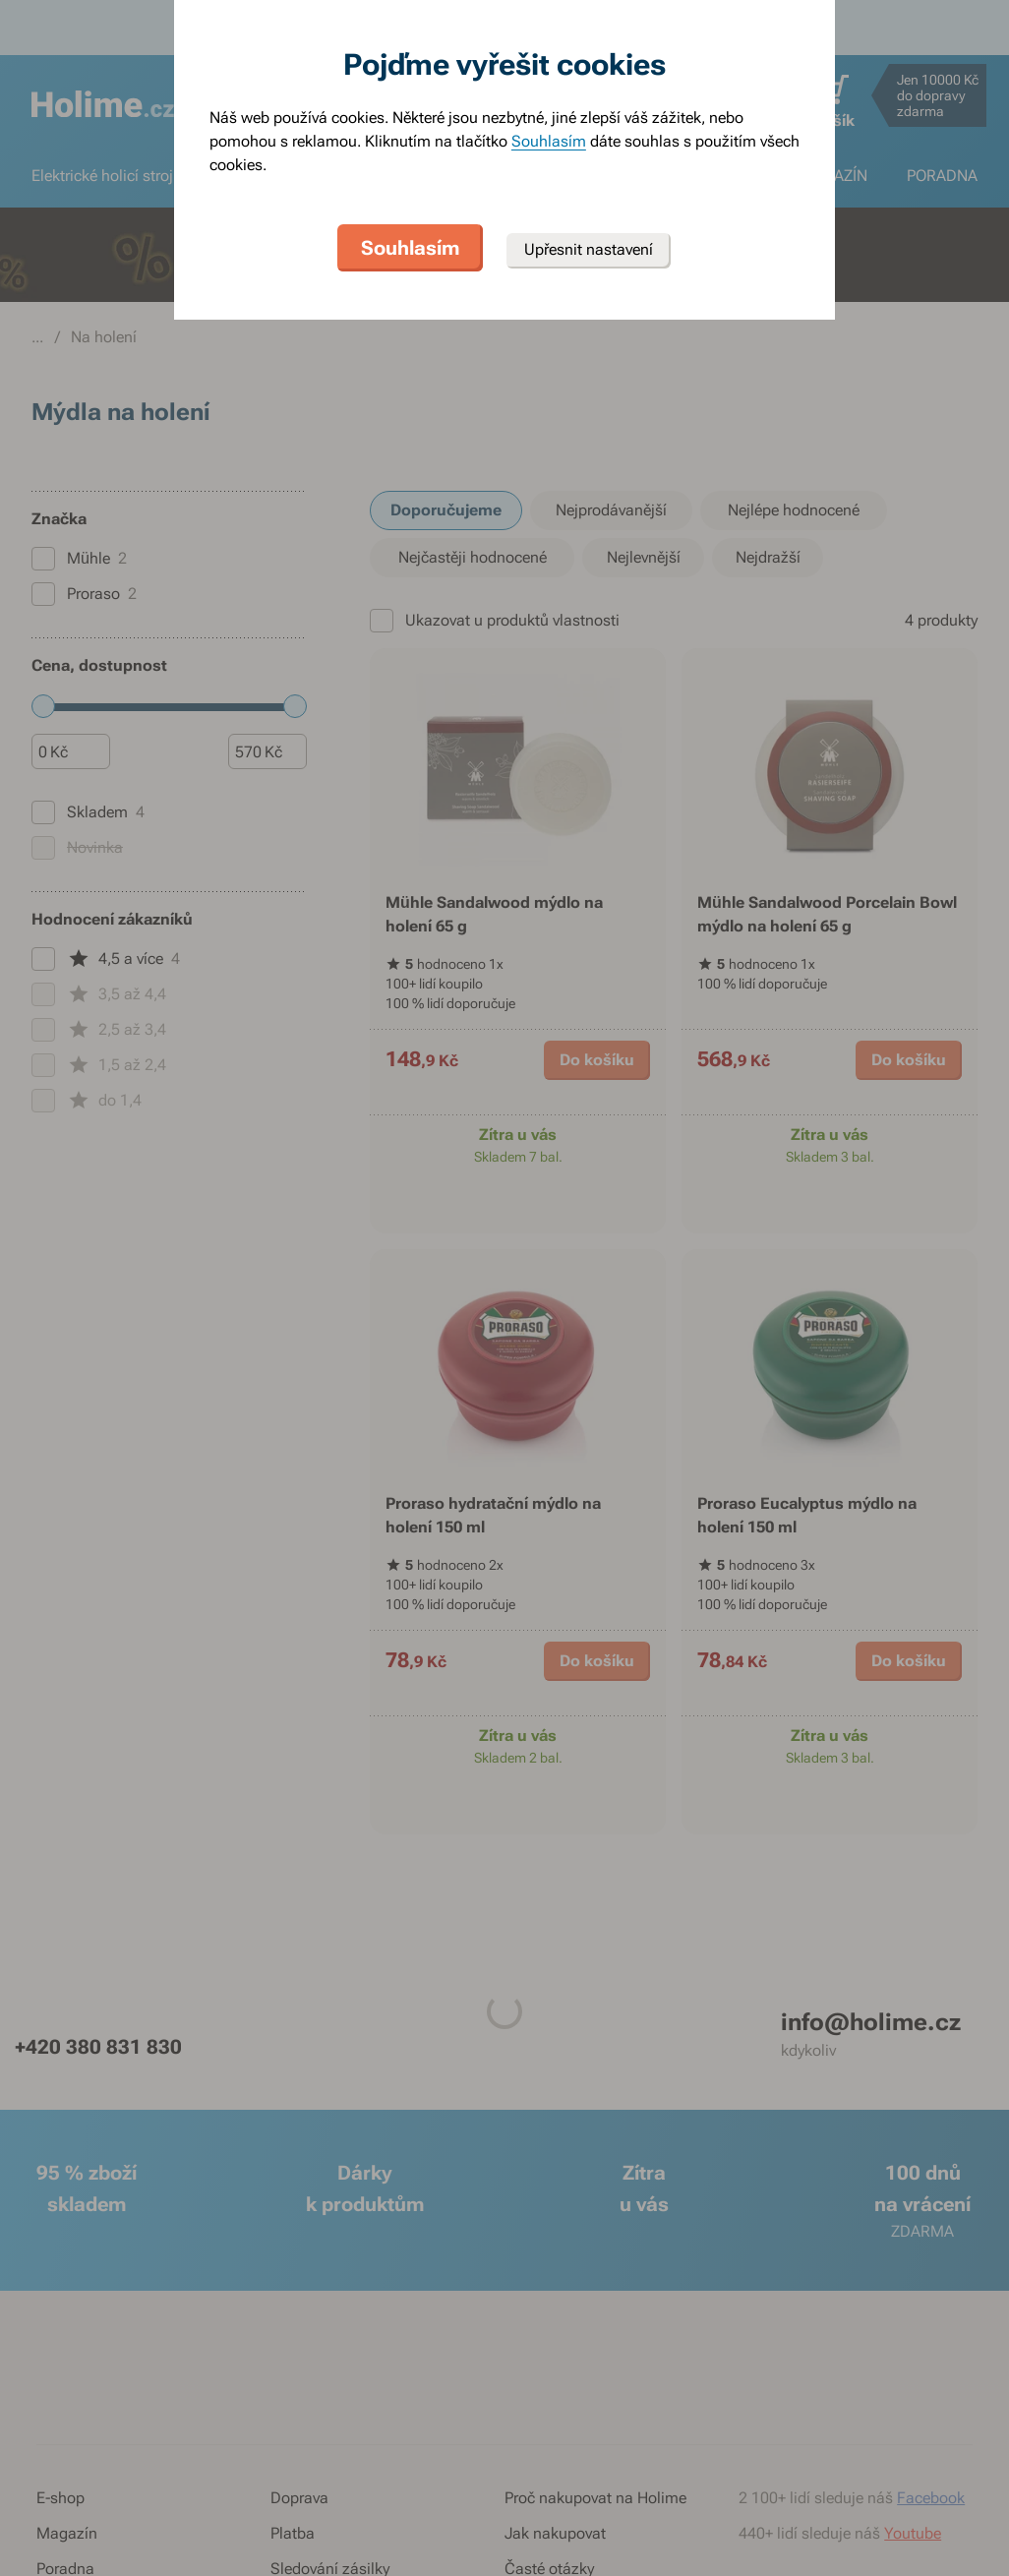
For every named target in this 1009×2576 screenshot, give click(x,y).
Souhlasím (548, 141)
